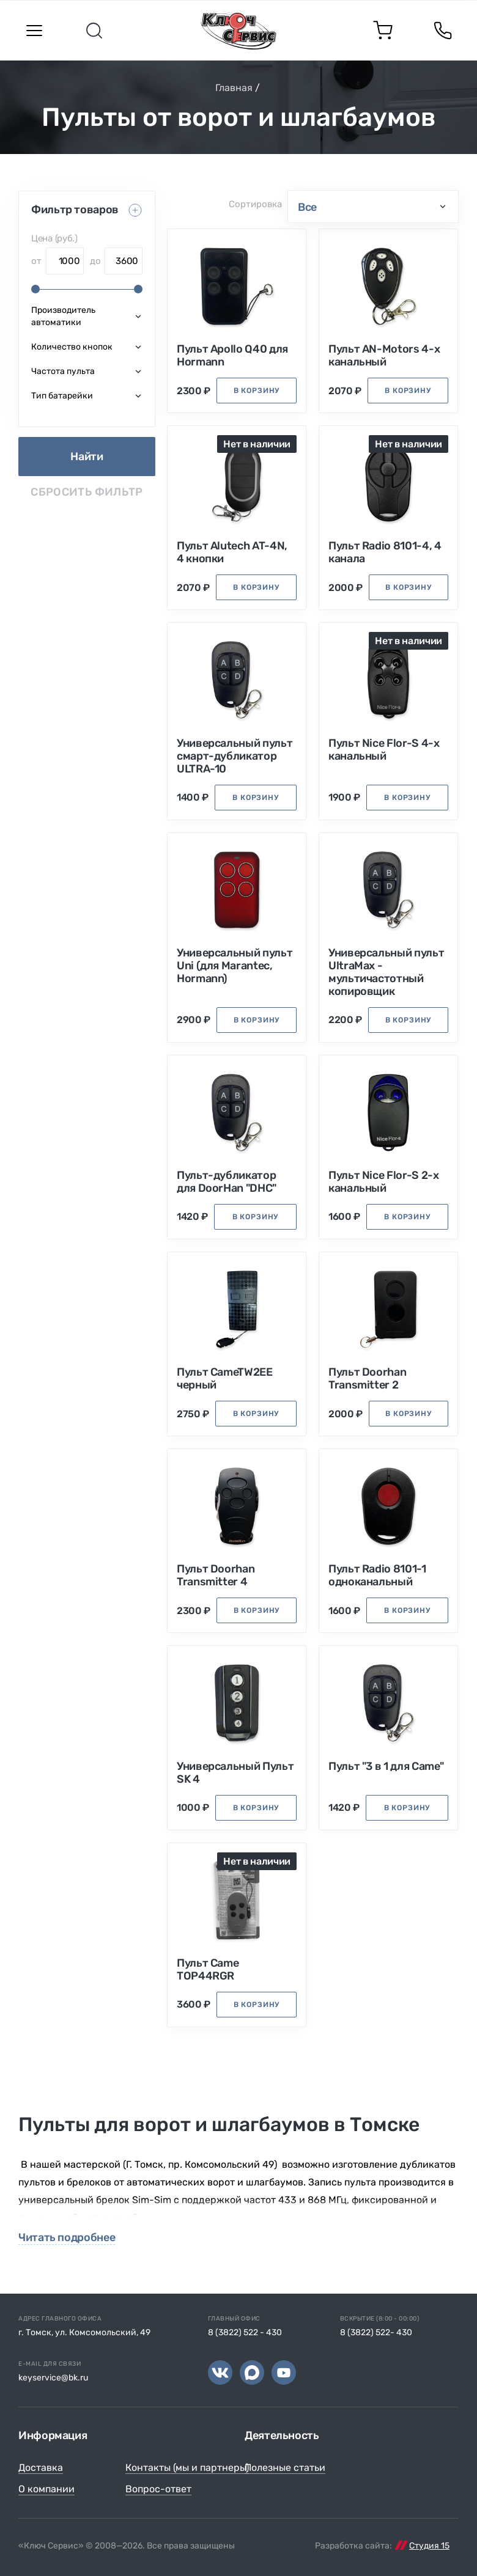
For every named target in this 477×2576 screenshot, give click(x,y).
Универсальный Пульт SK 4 (235, 1773)
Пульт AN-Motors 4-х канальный (384, 356)
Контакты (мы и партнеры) (187, 2467)
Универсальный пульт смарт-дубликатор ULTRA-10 (234, 756)
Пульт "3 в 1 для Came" (386, 1766)
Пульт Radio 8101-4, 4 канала (384, 552)
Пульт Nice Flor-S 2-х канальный (383, 1182)
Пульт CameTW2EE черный (225, 1379)
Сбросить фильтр (86, 492)
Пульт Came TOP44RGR (208, 1970)
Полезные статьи (285, 2467)
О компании (46, 2489)
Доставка (40, 2467)
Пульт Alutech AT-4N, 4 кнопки (232, 552)
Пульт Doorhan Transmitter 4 (215, 1575)
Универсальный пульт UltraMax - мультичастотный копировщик (386, 972)
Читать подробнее (66, 2237)
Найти (86, 456)
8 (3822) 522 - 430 (245, 2332)
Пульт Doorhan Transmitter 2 (367, 1379)
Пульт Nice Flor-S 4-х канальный (383, 750)
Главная (234, 88)
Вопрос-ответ (158, 2489)
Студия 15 (429, 2546)
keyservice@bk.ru (53, 2377)
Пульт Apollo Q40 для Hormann (232, 356)
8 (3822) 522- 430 (376, 2332)
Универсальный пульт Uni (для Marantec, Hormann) (234, 966)
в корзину (257, 390)
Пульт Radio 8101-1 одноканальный (377, 1575)
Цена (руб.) (54, 238)
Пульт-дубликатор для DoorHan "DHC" (226, 1182)
